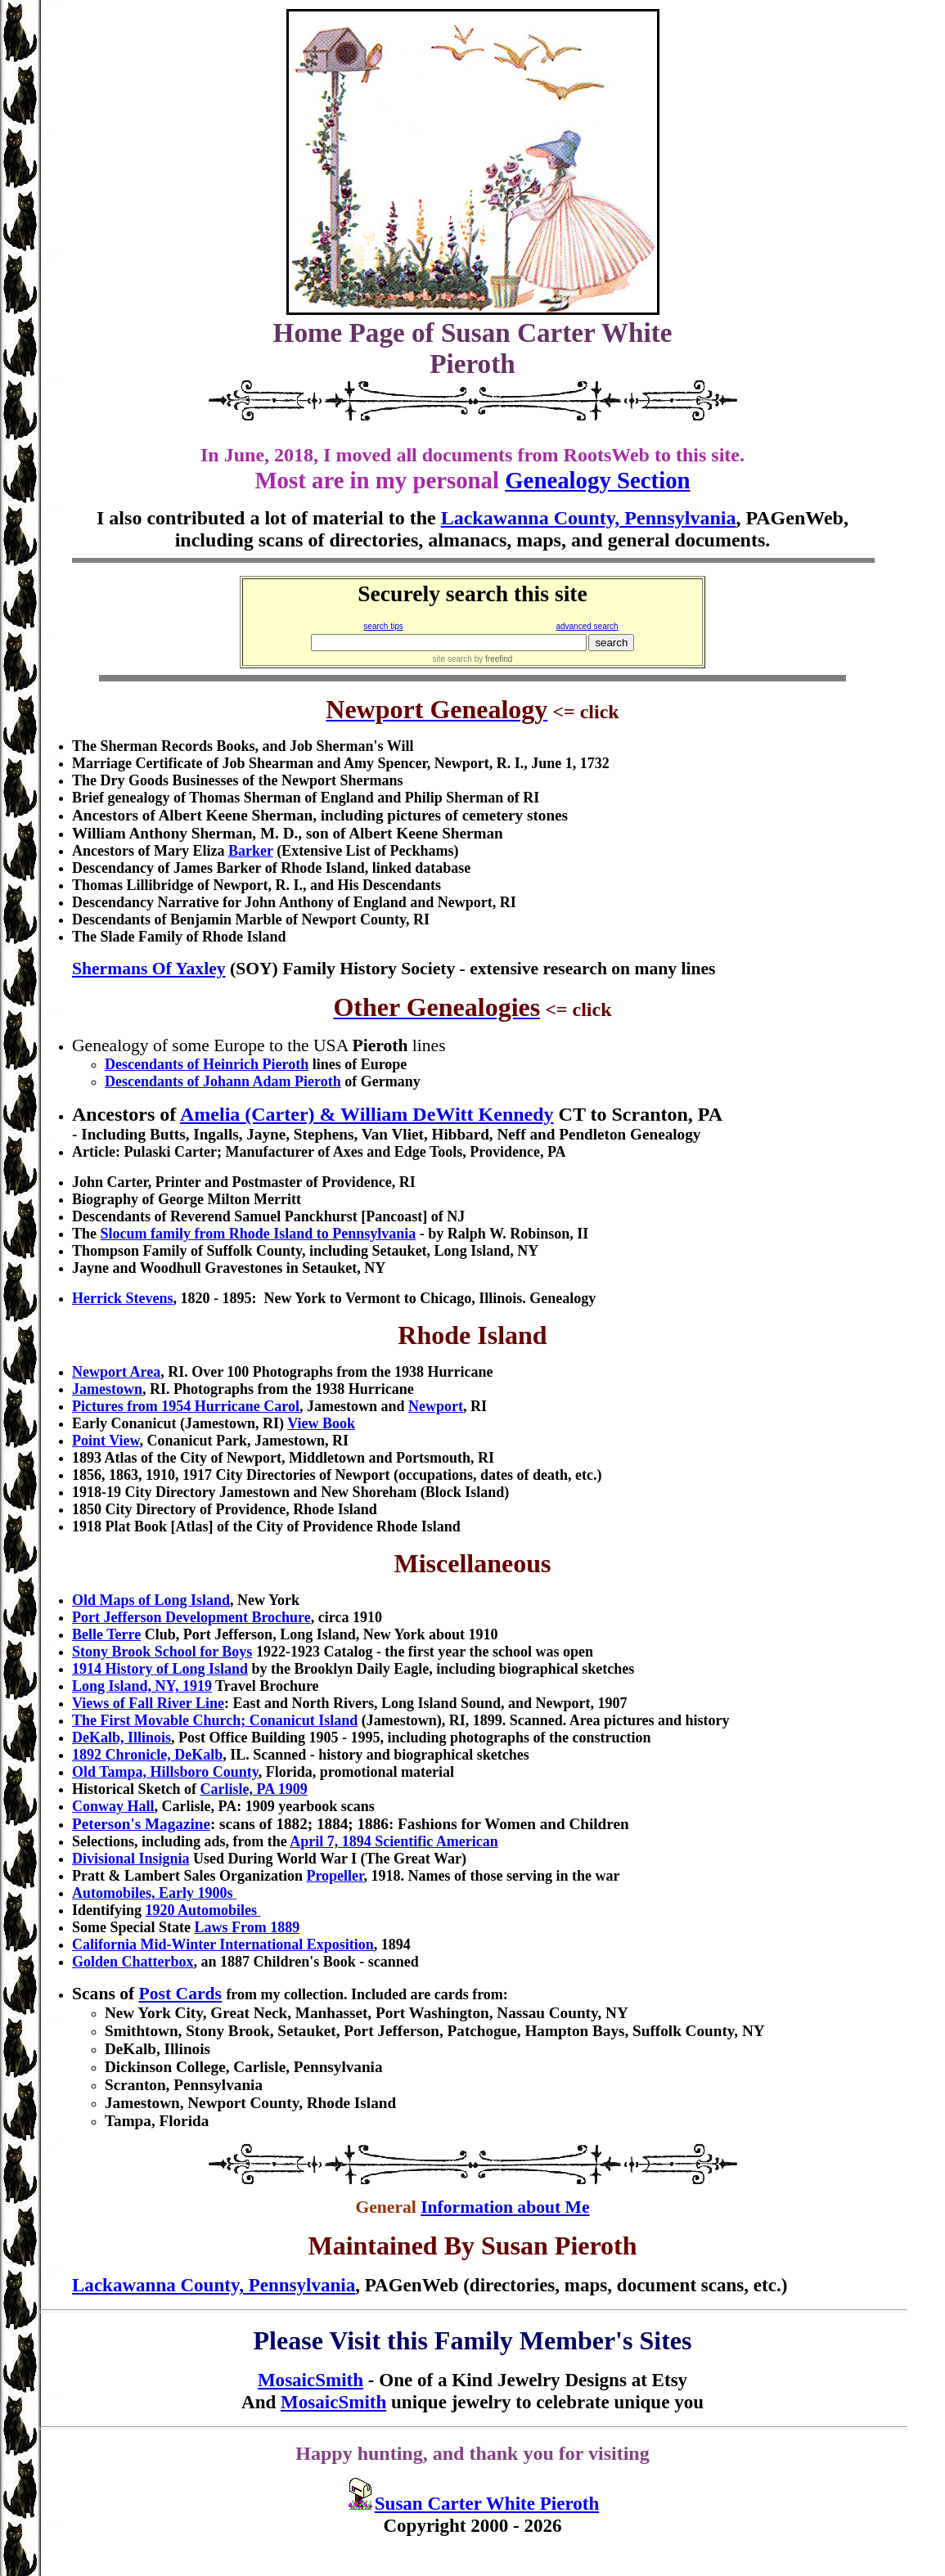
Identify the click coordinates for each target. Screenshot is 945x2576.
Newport (435, 1406)
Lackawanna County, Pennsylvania (588, 517)
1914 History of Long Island (160, 1669)
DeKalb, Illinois (121, 1737)
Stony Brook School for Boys (162, 1651)
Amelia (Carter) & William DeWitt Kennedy (367, 1114)
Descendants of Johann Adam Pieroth (223, 1081)
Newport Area (116, 1372)
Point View (106, 1440)
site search (452, 658)
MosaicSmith (310, 2379)
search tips (383, 626)
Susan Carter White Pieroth (487, 2503)
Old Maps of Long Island (151, 1600)
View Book (321, 1423)
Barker (250, 851)
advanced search (587, 626)
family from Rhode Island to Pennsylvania (258, 1233)
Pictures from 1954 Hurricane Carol (185, 1406)
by (492, 658)
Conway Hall (113, 1806)
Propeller (334, 1876)
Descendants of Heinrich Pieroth (206, 1064)
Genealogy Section (597, 480)
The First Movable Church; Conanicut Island (215, 1720)
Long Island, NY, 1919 (142, 1686)
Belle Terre (106, 1634)
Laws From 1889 (246, 1927)
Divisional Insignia (131, 1858)
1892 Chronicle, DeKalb (147, 1755)
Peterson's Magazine (141, 1823)
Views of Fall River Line (148, 1703)
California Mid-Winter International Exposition (223, 1944)
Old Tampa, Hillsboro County (165, 1772)
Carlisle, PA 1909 (253, 1789)
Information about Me (505, 2207)
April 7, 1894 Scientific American (393, 1841)
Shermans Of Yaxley (149, 968)
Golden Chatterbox (133, 1961)
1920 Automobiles (202, 1910)
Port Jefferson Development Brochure (191, 1617)
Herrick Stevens (122, 1298)
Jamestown (107, 1389)
